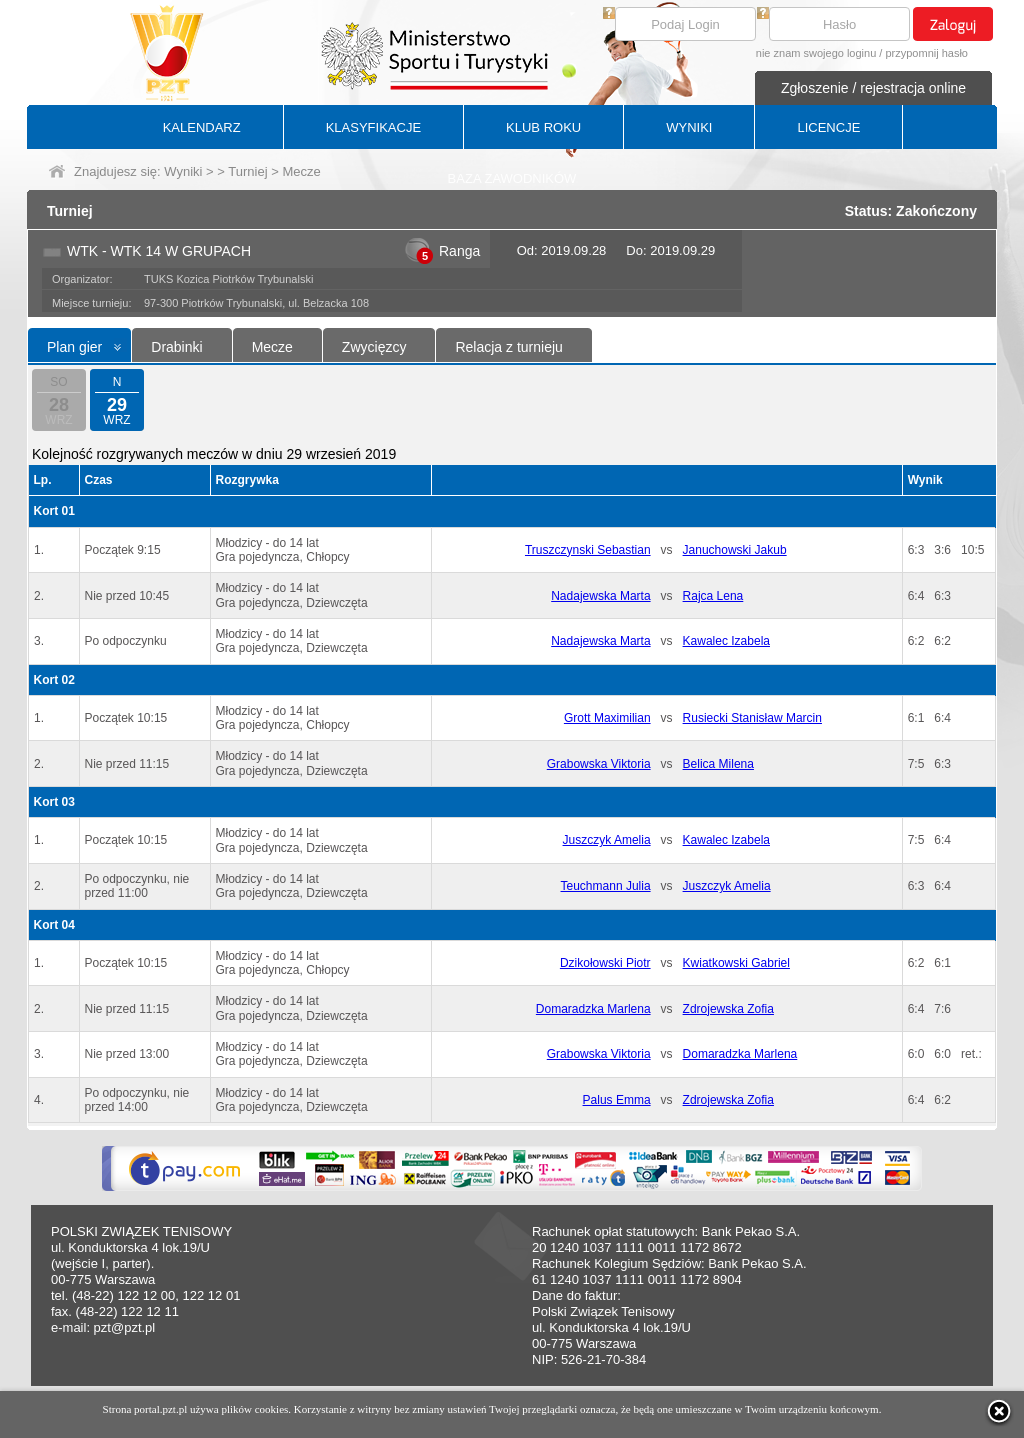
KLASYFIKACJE (373, 127)
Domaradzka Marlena (593, 1009)
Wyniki (183, 171)
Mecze (272, 347)
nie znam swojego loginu (816, 53)
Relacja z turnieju (508, 347)
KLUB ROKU (543, 127)
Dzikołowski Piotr (605, 963)
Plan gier (74, 347)
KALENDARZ (202, 127)
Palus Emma (617, 1100)
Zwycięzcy (374, 347)
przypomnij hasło (926, 53)
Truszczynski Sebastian (588, 550)
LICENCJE (828, 127)
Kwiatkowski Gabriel (736, 963)
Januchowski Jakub (735, 550)
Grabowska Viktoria (599, 764)
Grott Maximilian (607, 718)
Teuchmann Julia (606, 886)
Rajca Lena (713, 596)
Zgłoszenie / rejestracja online (873, 88)
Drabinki (176, 347)
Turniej (247, 171)
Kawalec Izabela (726, 641)
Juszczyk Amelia (607, 840)
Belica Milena (718, 764)
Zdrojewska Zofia (728, 1009)
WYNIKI (689, 127)
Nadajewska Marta (600, 596)
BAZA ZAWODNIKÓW (512, 178)
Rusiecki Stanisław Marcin (752, 718)
